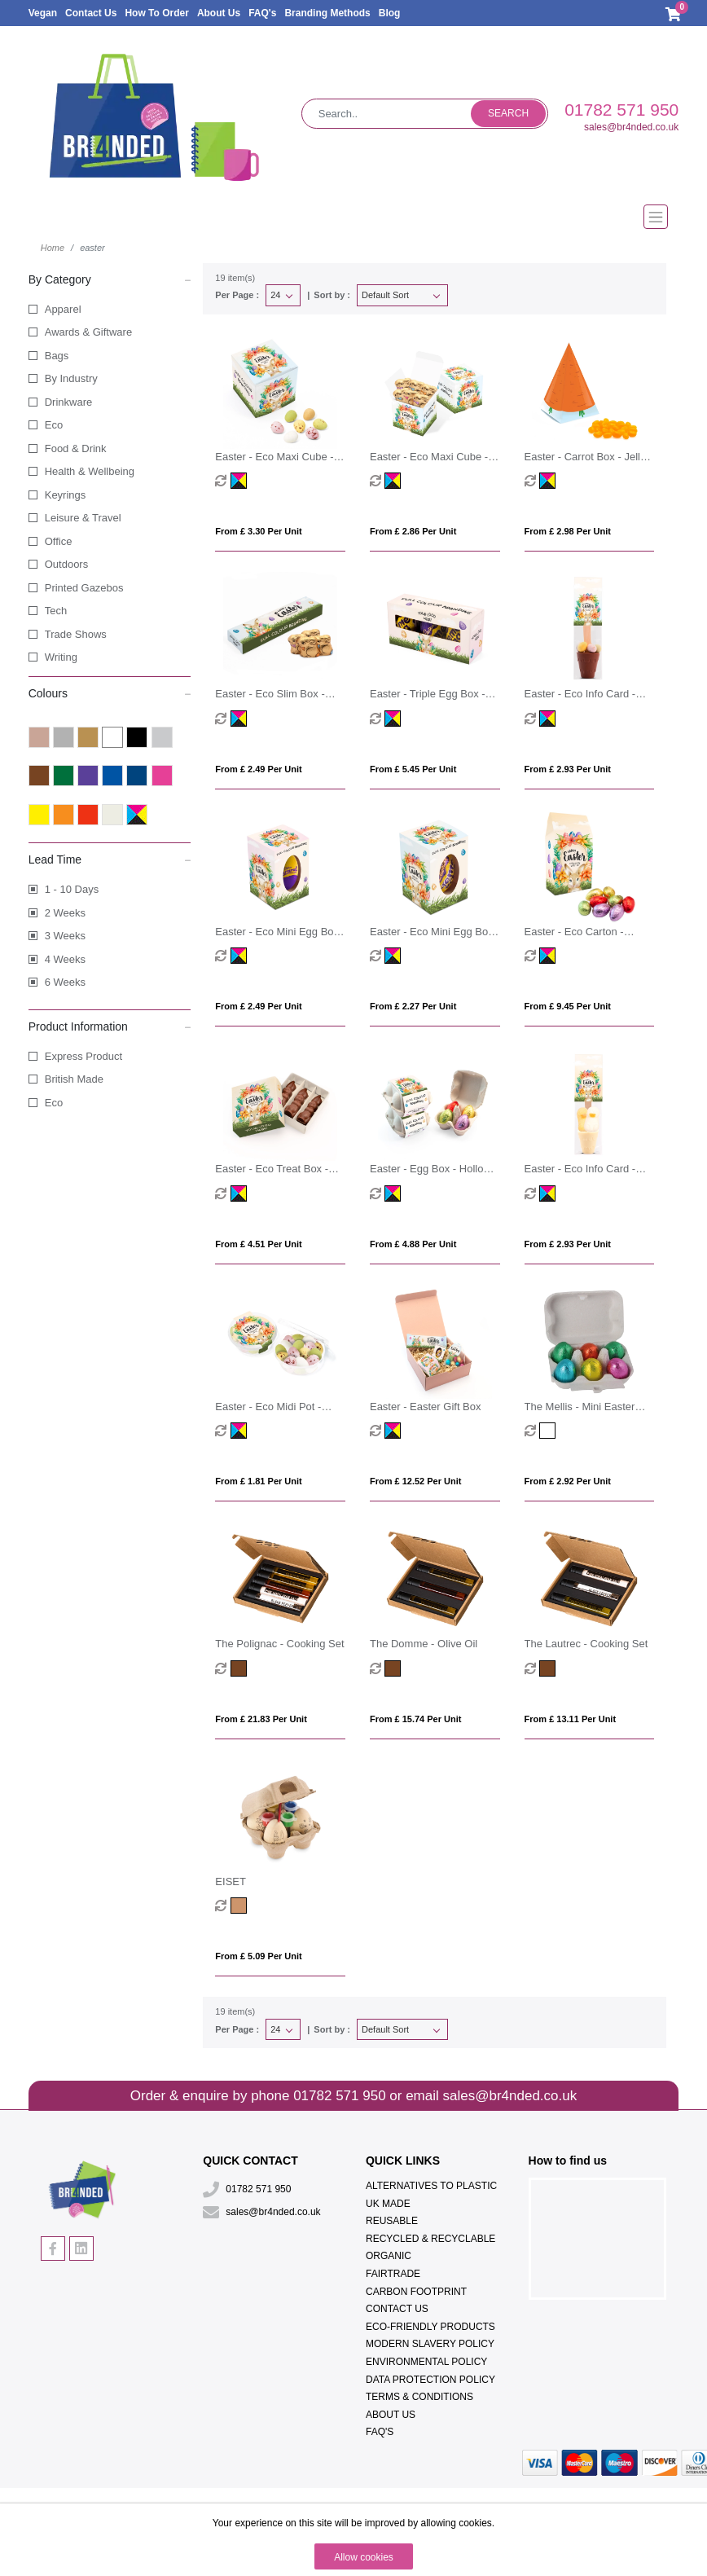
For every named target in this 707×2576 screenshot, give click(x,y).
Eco (54, 425)
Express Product (83, 1056)
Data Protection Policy (430, 2379)
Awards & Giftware (88, 332)
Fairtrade (393, 2273)
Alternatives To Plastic (431, 2185)
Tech (56, 610)
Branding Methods (327, 13)
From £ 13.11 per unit (571, 1719)
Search (508, 113)
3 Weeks (65, 936)
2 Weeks (65, 913)
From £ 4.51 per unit (258, 1244)
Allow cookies (363, 2557)
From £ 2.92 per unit (568, 1481)
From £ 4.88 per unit (413, 1244)
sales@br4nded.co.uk (631, 127)
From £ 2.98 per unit (568, 531)
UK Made (388, 2203)
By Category (110, 278)
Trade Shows (76, 634)
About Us (218, 13)
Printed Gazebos (84, 588)
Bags (57, 355)
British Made (74, 1079)
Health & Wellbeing (89, 471)
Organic (388, 2256)
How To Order (156, 13)
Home (52, 248)
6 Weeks (65, 982)
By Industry (71, 378)
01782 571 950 (621, 109)
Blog (390, 13)
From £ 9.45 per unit (568, 1006)
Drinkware (69, 402)
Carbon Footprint (416, 2291)
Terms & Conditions (419, 2396)
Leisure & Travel (83, 518)
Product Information (110, 1025)
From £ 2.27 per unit (413, 1006)
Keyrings (65, 495)
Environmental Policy (426, 2361)
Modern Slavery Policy (430, 2344)
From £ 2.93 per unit (568, 769)
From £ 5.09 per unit (258, 1956)
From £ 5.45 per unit (413, 769)
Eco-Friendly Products (430, 2326)
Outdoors (66, 564)
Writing (61, 657)
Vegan (43, 13)
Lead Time (110, 858)
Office (58, 541)
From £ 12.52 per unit (416, 1481)
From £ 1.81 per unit (258, 1481)
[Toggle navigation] (354, 216)
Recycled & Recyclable (430, 2238)
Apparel (63, 309)
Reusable (392, 2221)
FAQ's (262, 13)
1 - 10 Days (72, 889)
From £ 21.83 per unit (261, 1719)
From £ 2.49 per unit (258, 769)
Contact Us (90, 13)
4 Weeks (65, 959)
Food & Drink (76, 448)
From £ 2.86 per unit (413, 531)
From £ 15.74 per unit (416, 1719)
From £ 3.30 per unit (258, 531)
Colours (110, 692)
